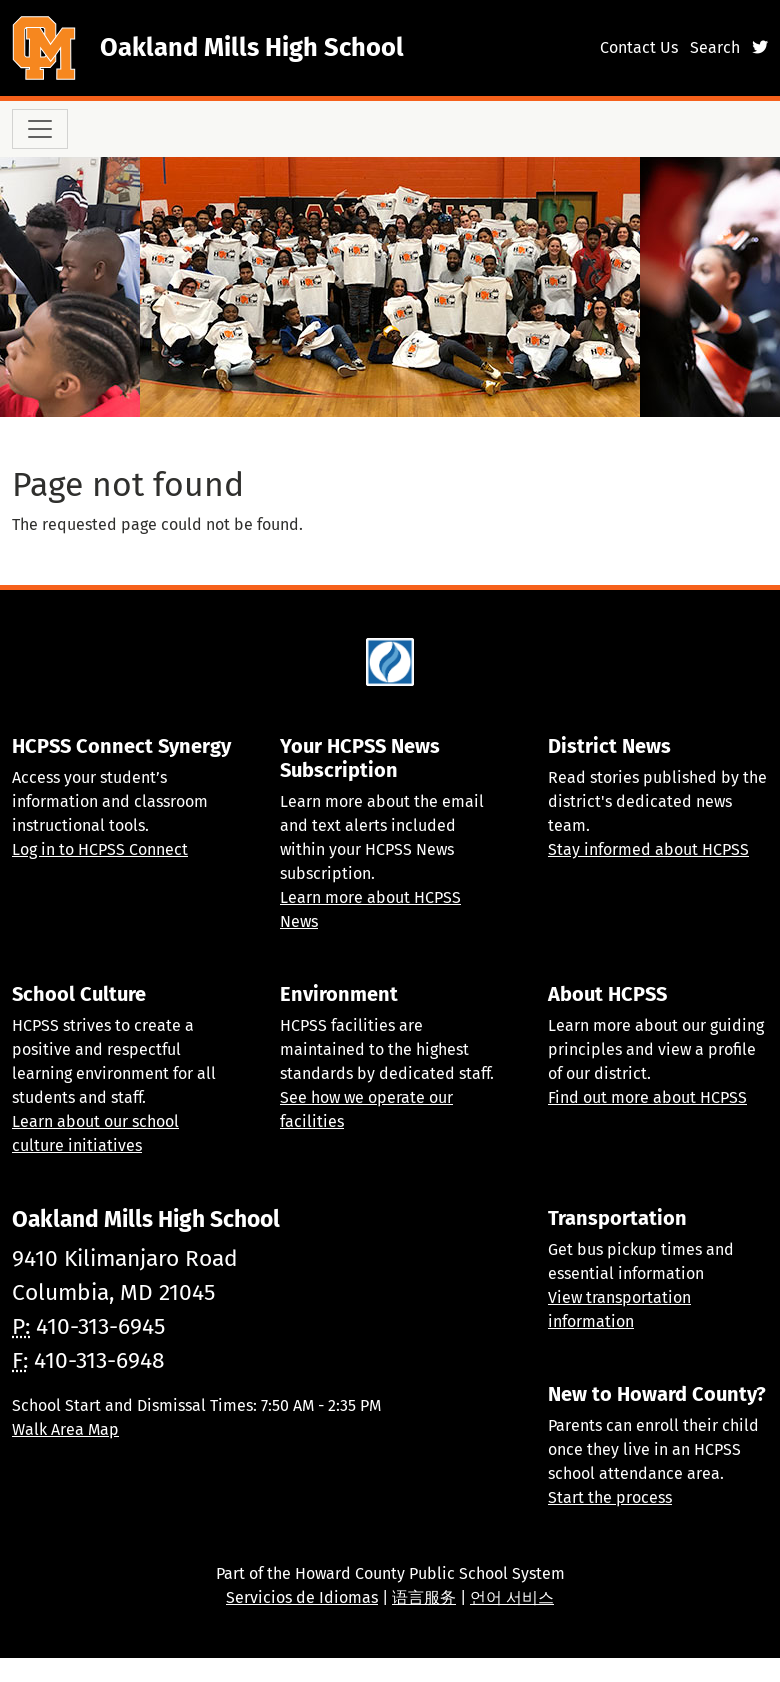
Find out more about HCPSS (647, 1097)
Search (715, 47)
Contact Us (639, 47)
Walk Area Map (65, 1429)
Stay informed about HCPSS (648, 849)
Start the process (610, 1497)
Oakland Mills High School (252, 47)
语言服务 (424, 1597)
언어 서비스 (512, 1597)
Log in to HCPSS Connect (100, 849)
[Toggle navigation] (40, 129)
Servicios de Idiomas (302, 1597)
